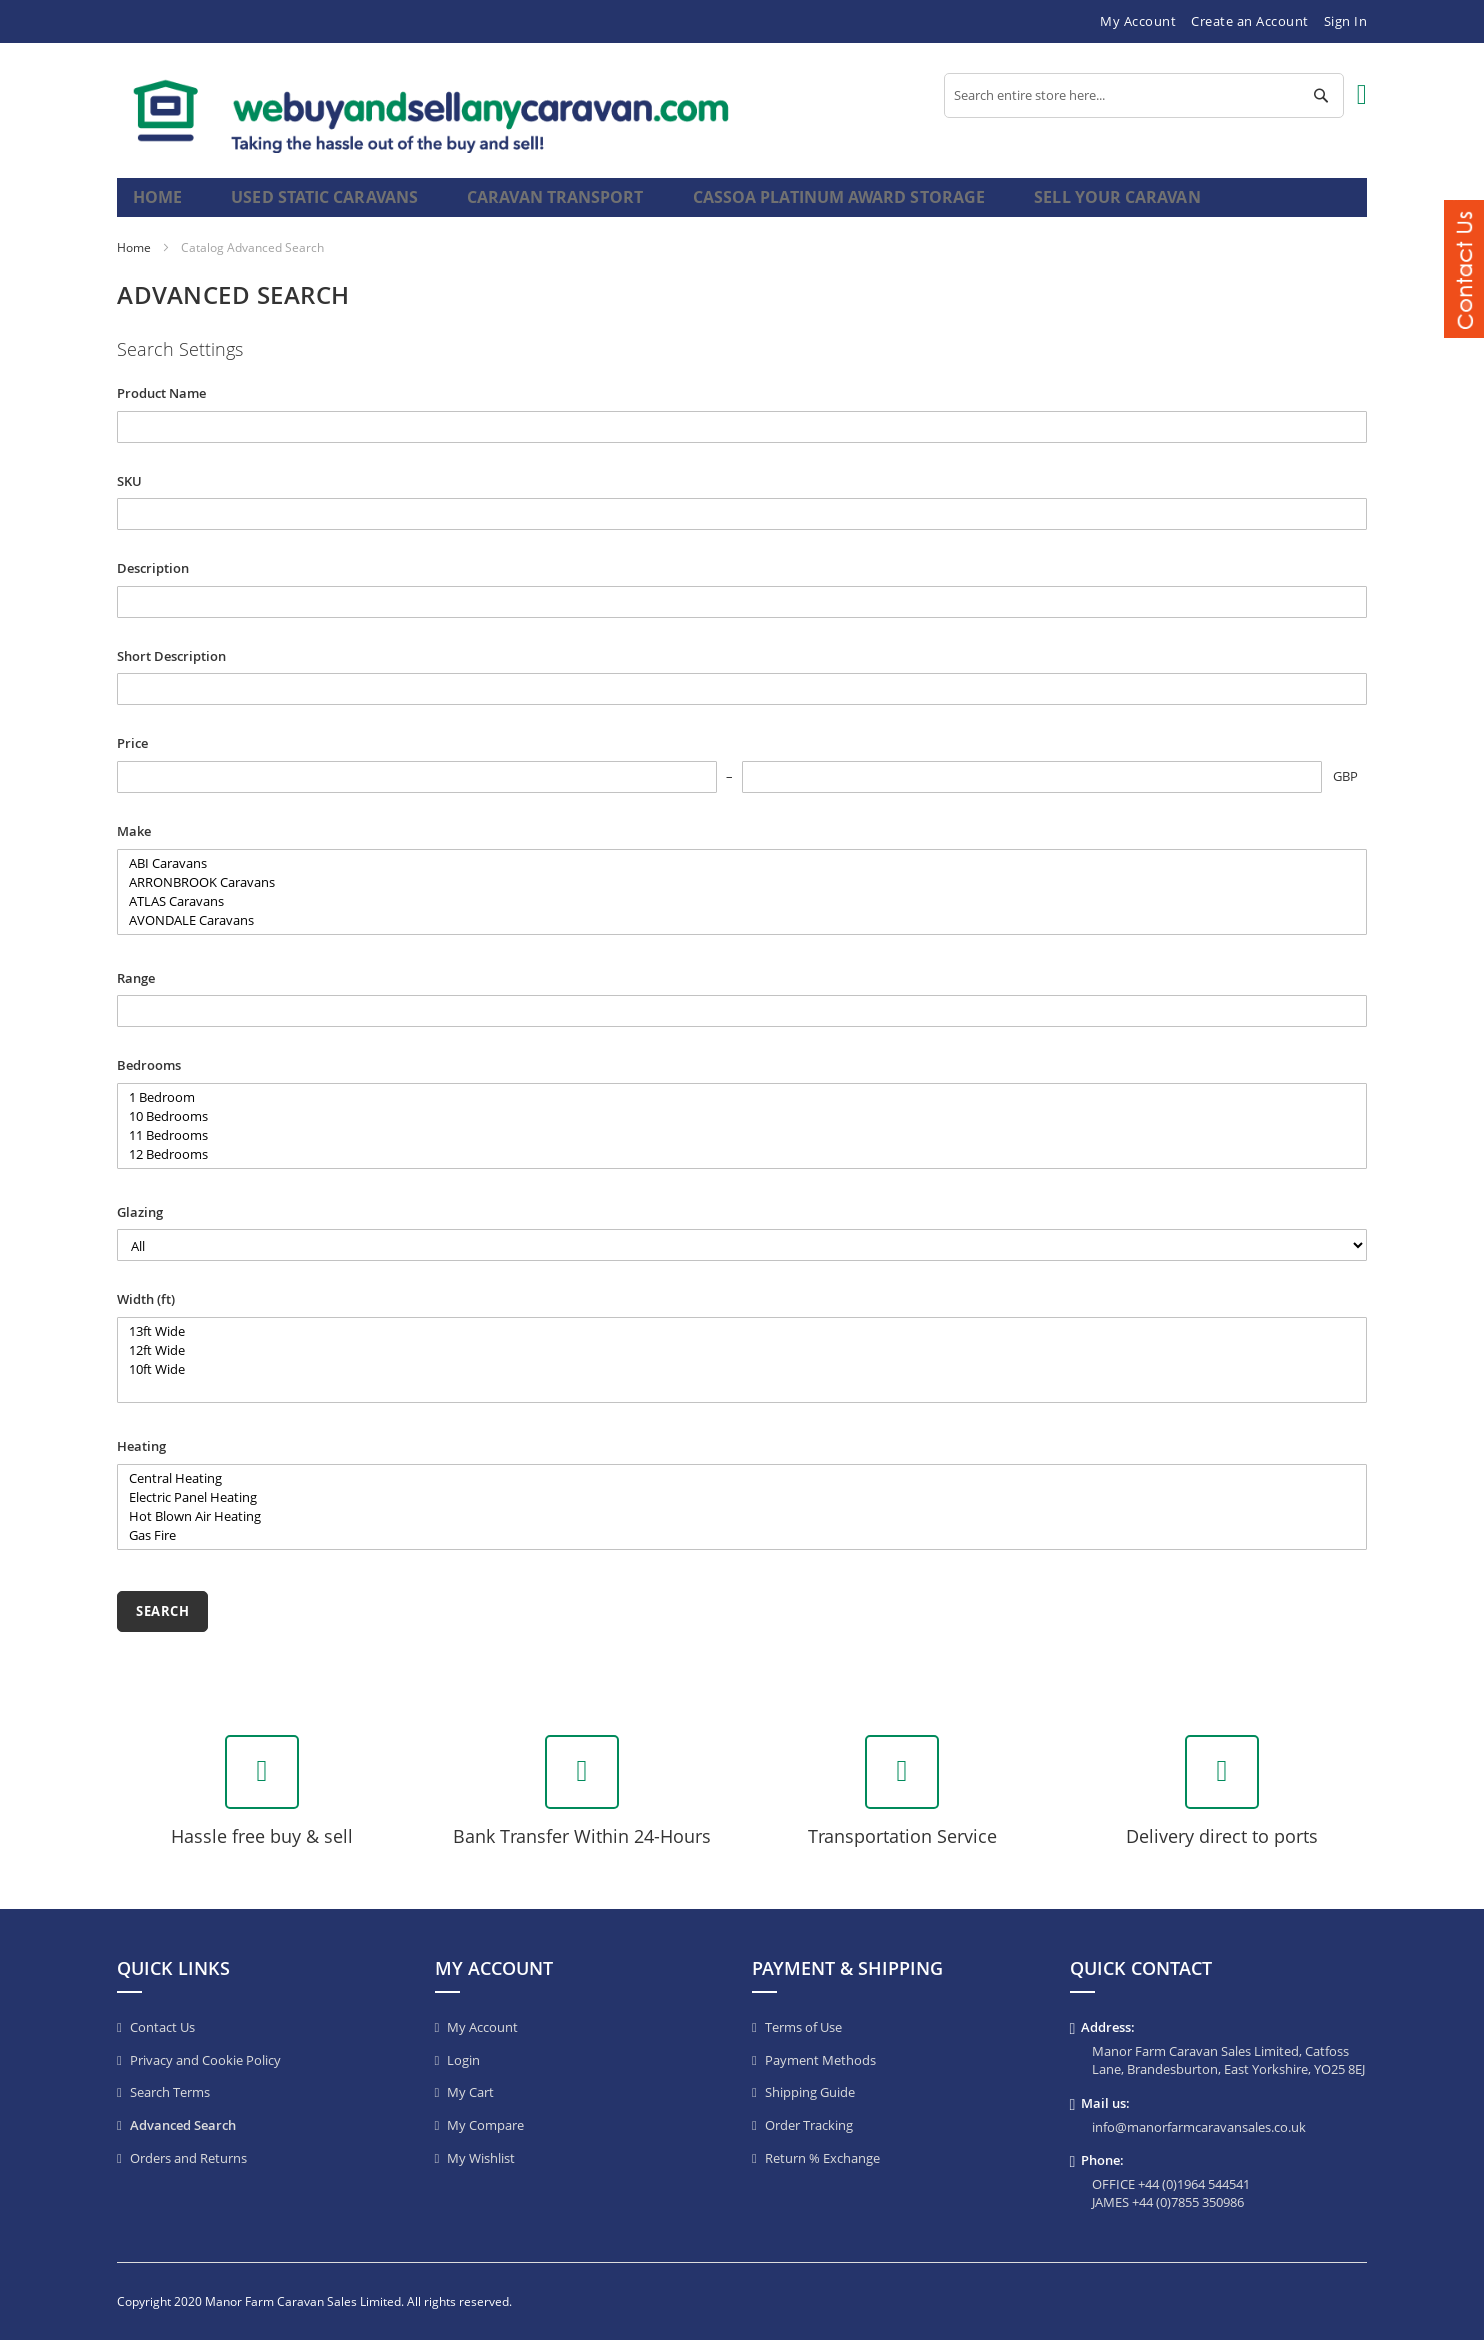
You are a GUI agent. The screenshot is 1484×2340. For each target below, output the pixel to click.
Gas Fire (742, 1552)
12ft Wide (742, 1367)
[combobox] (1144, 95)
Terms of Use (803, 2027)
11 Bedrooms (742, 1152)
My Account (1138, 21)
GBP (1345, 793)
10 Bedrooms (742, 1133)
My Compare (485, 2125)
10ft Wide (742, 1386)
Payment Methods (820, 2060)
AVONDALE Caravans (742, 937)
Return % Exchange (822, 2158)
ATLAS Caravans (742, 918)
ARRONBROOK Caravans (742, 899)
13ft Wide (742, 1348)
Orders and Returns (188, 2158)
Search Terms (170, 2092)
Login (463, 2060)
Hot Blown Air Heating (742, 1533)
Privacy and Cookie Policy (205, 2060)
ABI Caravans (742, 880)
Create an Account (1250, 21)
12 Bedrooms (742, 1171)
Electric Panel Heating (742, 1514)
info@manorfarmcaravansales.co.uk (1199, 2127)
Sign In (1346, 21)
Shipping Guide (810, 2092)
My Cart (470, 2092)
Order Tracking (809, 2125)
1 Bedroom (742, 1114)
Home (159, 205)
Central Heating (742, 1495)
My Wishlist (481, 2158)
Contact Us (162, 2027)
